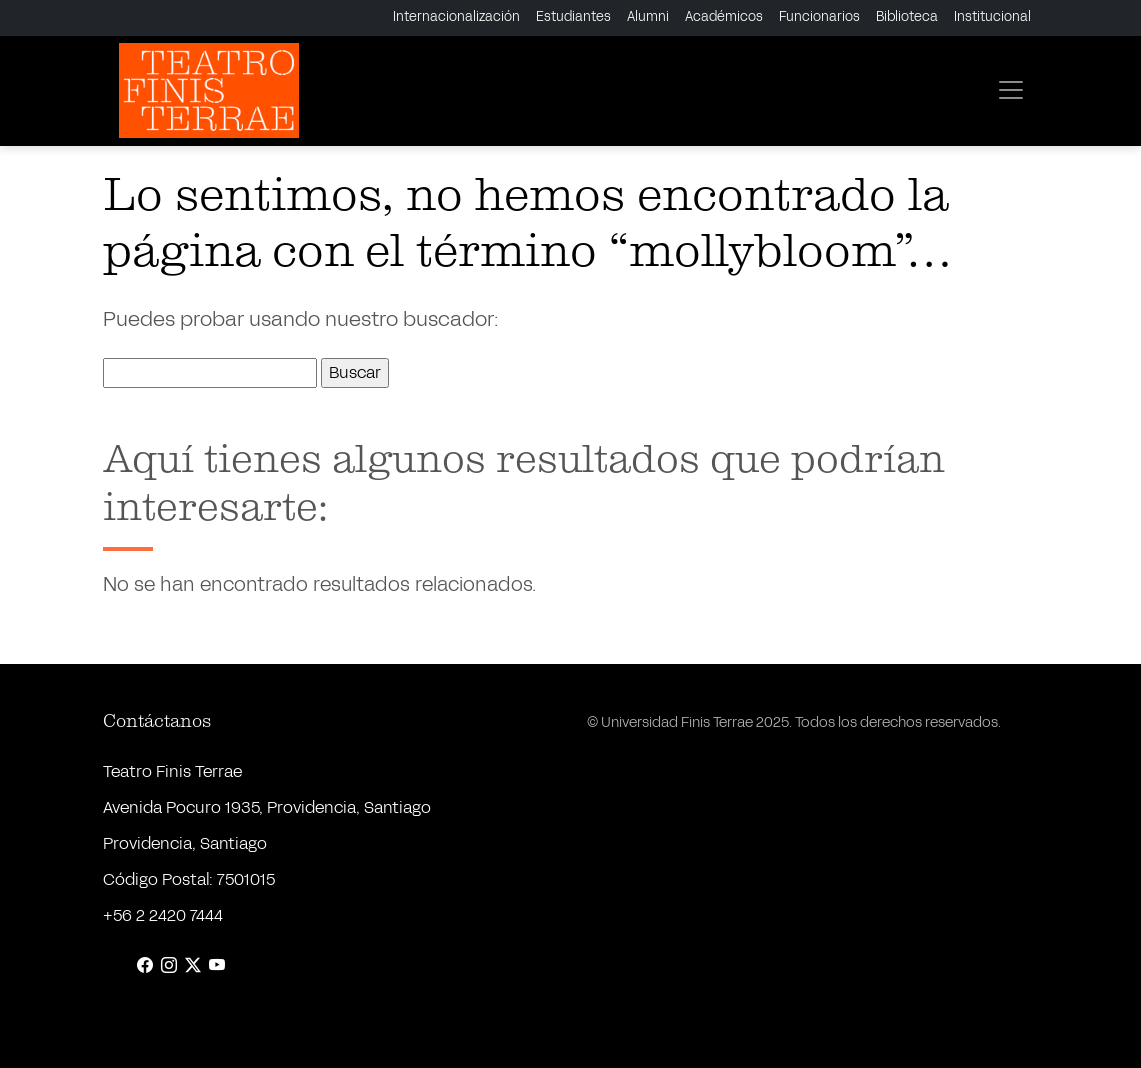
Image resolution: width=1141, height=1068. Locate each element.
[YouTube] (217, 966)
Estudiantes (573, 17)
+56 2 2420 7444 (163, 915)
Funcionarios (819, 17)
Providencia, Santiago (185, 843)
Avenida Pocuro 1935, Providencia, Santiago (267, 807)
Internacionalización (456, 17)
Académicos (724, 17)
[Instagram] (169, 966)
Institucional (992, 17)
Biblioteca (907, 17)
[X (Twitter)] (193, 966)
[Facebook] (145, 966)
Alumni (648, 17)
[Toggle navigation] (1011, 90)
